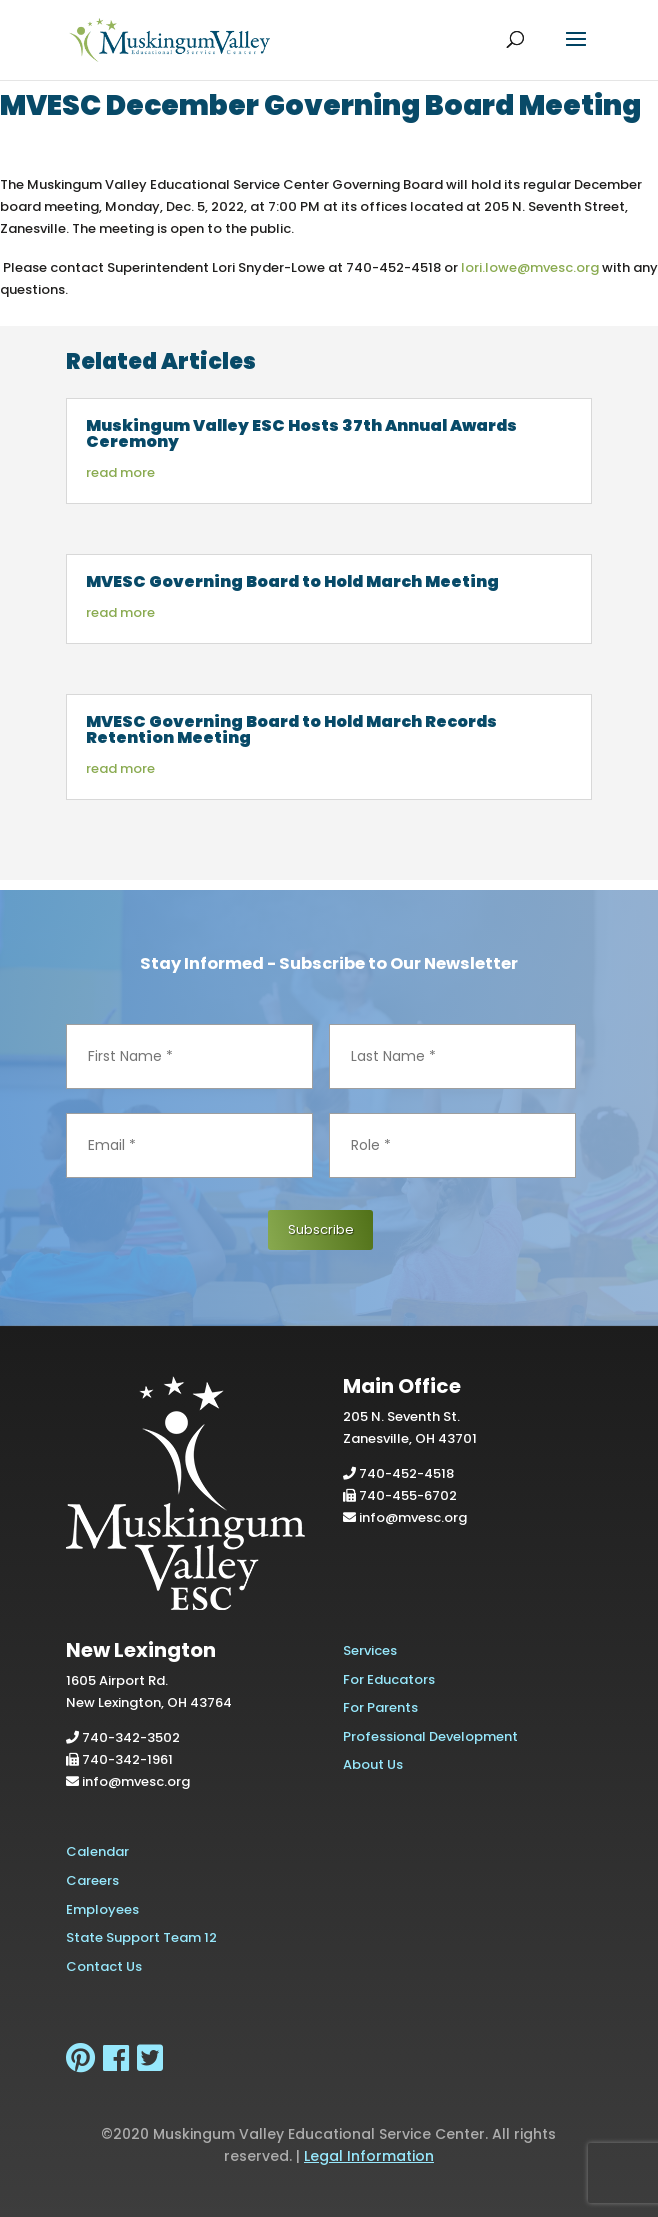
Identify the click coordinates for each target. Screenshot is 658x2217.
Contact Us (104, 1966)
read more (120, 472)
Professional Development (430, 1736)
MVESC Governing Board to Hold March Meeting (292, 581)
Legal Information (369, 2156)
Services (370, 1650)
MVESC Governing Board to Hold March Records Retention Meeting (291, 729)
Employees (102, 1909)
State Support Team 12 (141, 1937)
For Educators (389, 1679)
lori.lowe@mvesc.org (530, 267)
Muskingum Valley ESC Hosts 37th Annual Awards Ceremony (301, 433)
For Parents (380, 1707)
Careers (92, 1880)
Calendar (97, 1851)
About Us (373, 1764)
